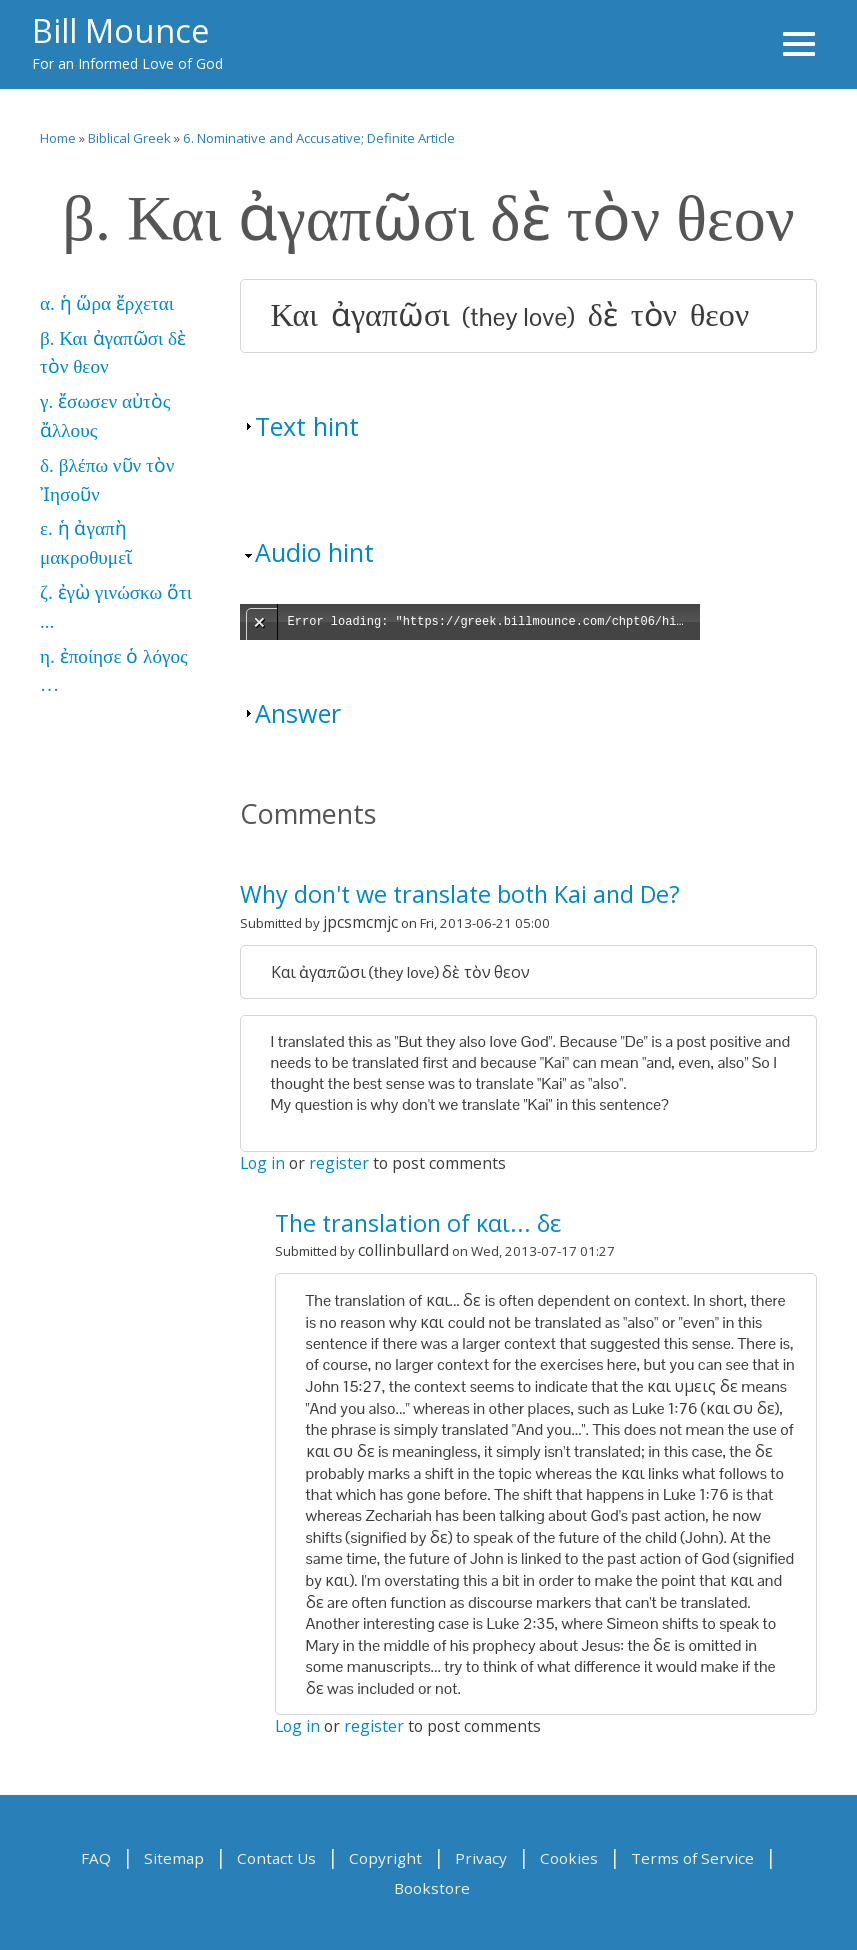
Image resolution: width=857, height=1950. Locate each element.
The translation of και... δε (418, 1223)
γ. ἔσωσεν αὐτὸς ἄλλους (105, 416)
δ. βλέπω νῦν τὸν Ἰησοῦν (107, 480)
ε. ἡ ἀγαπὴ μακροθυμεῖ (86, 543)
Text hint (307, 426)
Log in (262, 1163)
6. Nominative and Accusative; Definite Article (319, 138)
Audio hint (314, 552)
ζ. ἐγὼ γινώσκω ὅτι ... (116, 607)
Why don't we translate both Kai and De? (460, 894)
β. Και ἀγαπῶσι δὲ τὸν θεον (113, 353)
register (339, 1163)
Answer (298, 713)
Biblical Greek (129, 138)
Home (58, 138)
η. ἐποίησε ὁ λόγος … (114, 671)
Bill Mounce (120, 30)
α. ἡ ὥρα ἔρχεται (107, 303)
